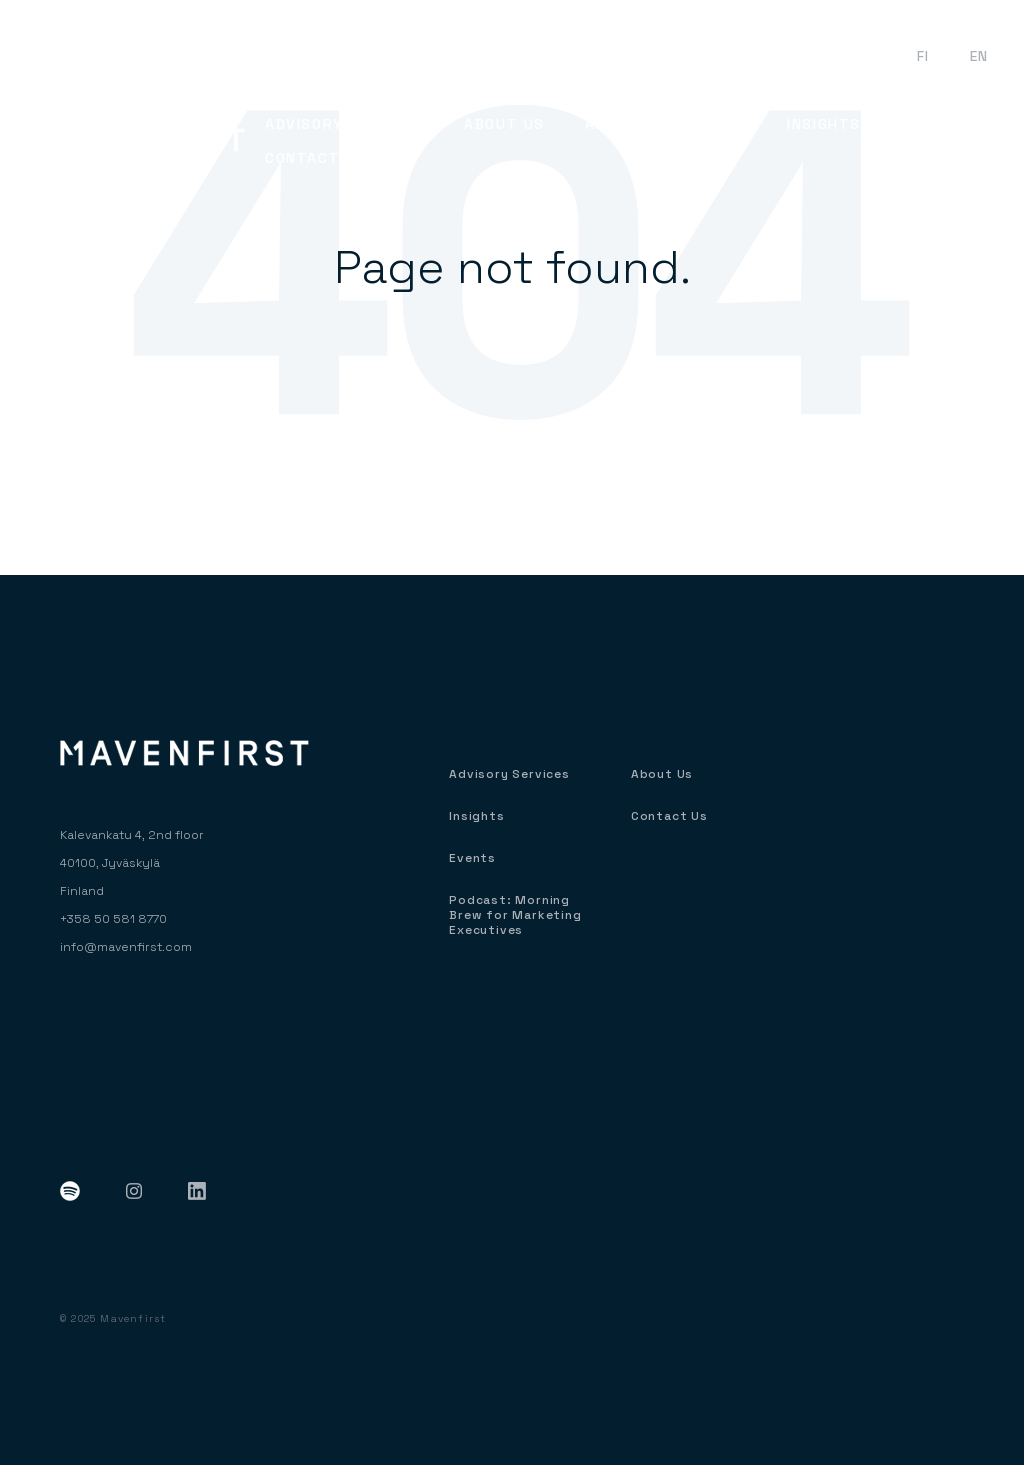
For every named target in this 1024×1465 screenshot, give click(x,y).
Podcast (748, 56)
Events (849, 56)
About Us (662, 774)
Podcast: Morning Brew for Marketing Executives (515, 915)
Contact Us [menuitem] (316, 158)
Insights (476, 816)
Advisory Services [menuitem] (344, 124)
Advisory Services (509, 774)
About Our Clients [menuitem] (666, 124)
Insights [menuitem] (824, 124)
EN (979, 56)
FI (923, 56)
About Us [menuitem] (504, 124)
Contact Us (669, 816)
